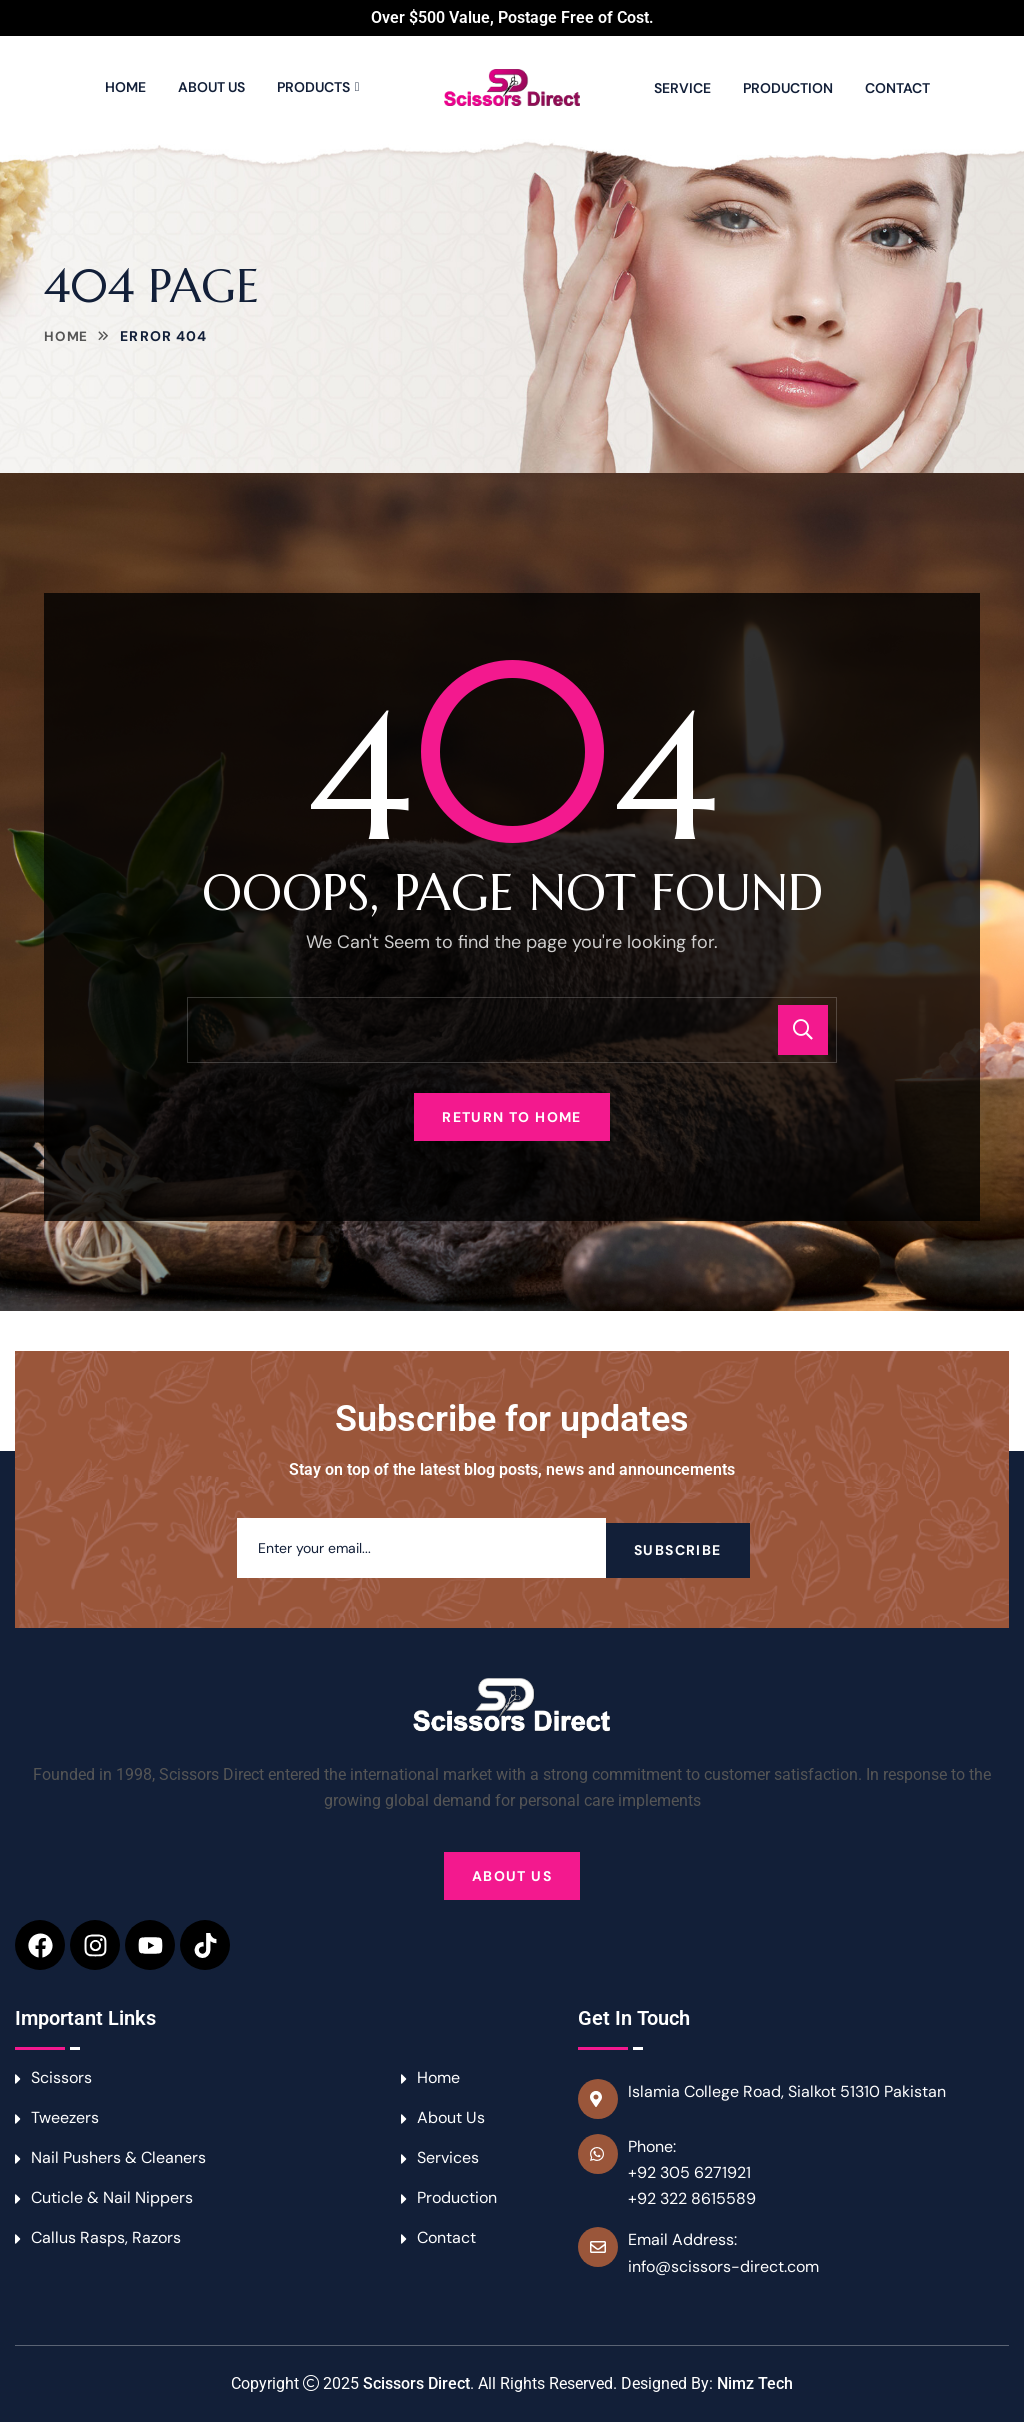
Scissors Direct (416, 2383)
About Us (211, 87)
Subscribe (678, 1548)
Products (313, 87)
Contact (897, 88)
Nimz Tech (755, 2383)
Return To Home (512, 1117)
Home (125, 87)
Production (788, 88)
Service (682, 88)
